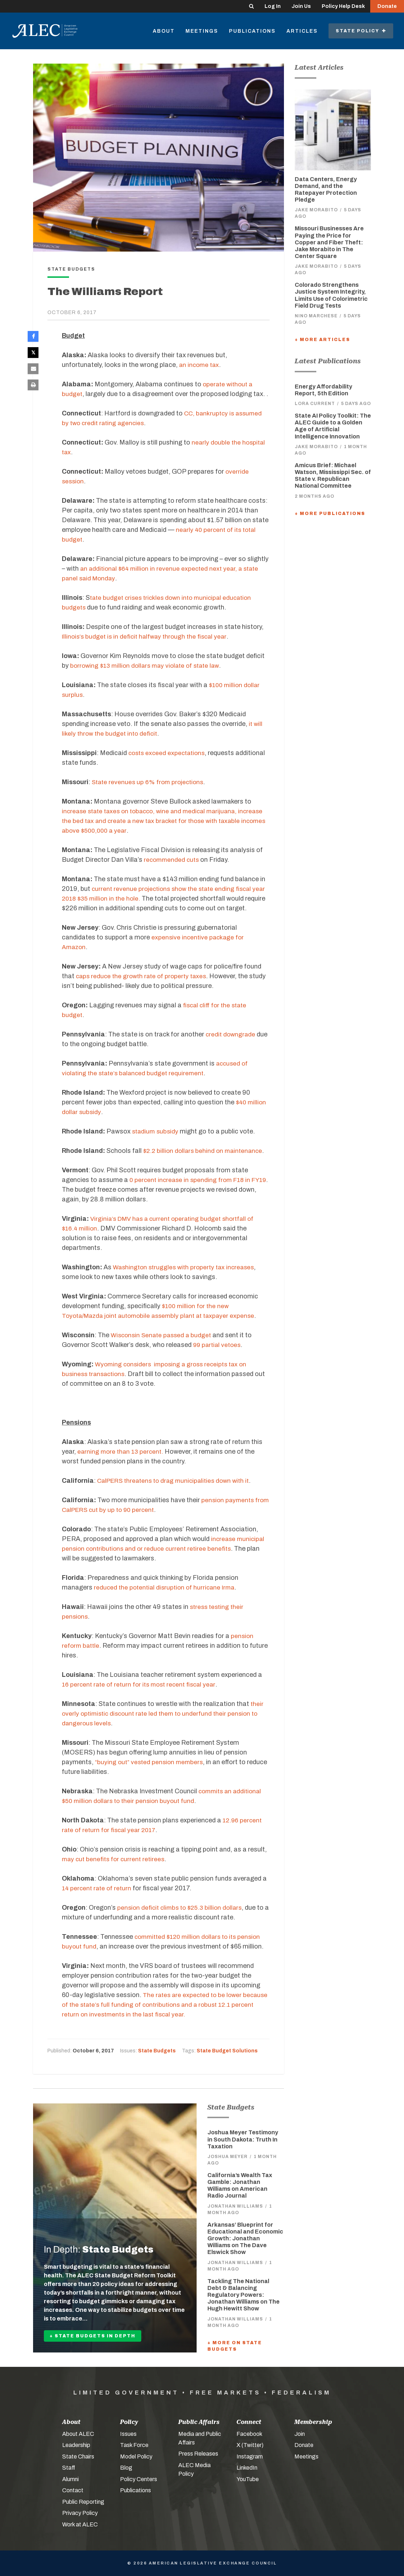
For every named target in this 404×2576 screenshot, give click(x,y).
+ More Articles (322, 339)
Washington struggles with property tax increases (186, 1267)
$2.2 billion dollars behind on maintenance (205, 1150)
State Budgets (157, 2050)
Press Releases (198, 2454)
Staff (68, 2468)
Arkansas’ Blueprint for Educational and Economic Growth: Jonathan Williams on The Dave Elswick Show (245, 2238)
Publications (252, 31)
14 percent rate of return (98, 1888)
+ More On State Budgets (234, 2346)
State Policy (361, 30)
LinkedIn (247, 2468)
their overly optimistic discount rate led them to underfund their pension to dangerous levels (163, 1713)
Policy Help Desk (343, 6)
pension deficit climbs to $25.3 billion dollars (181, 1907)
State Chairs (78, 2456)
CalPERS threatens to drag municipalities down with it (177, 1480)
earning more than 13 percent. (121, 1451)
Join (299, 2434)
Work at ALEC (80, 2524)
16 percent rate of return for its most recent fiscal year (142, 1684)
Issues (128, 2434)
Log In (273, 6)
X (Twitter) (250, 2445)
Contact (72, 2490)
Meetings (201, 31)
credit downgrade (231, 1034)
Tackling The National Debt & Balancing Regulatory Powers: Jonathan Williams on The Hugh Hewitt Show (243, 2295)
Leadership (76, 2445)
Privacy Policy (80, 2513)
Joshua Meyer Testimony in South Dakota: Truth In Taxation (242, 2139)
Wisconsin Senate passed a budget (163, 1335)
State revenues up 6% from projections (150, 782)
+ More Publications (330, 513)
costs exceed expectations (168, 752)
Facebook (249, 2434)
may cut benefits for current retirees (115, 1859)
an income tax (199, 364)
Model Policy (136, 2456)
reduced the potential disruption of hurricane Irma (167, 1587)
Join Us (301, 6)
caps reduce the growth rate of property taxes (144, 976)
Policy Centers (138, 2479)
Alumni (70, 2479)
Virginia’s (104, 1218)
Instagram (250, 2456)
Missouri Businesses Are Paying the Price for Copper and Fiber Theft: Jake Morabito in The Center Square (329, 242)
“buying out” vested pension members (151, 1762)
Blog (126, 2468)
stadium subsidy (156, 1131)
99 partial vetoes (218, 1344)
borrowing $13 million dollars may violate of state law (148, 665)
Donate (387, 6)
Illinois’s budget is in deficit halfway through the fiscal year (147, 636)
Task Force (134, 2445)
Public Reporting (83, 2502)
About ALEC (78, 2434)
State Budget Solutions (227, 2050)
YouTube (248, 2479)
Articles (302, 31)
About (164, 31)
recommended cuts (172, 859)
